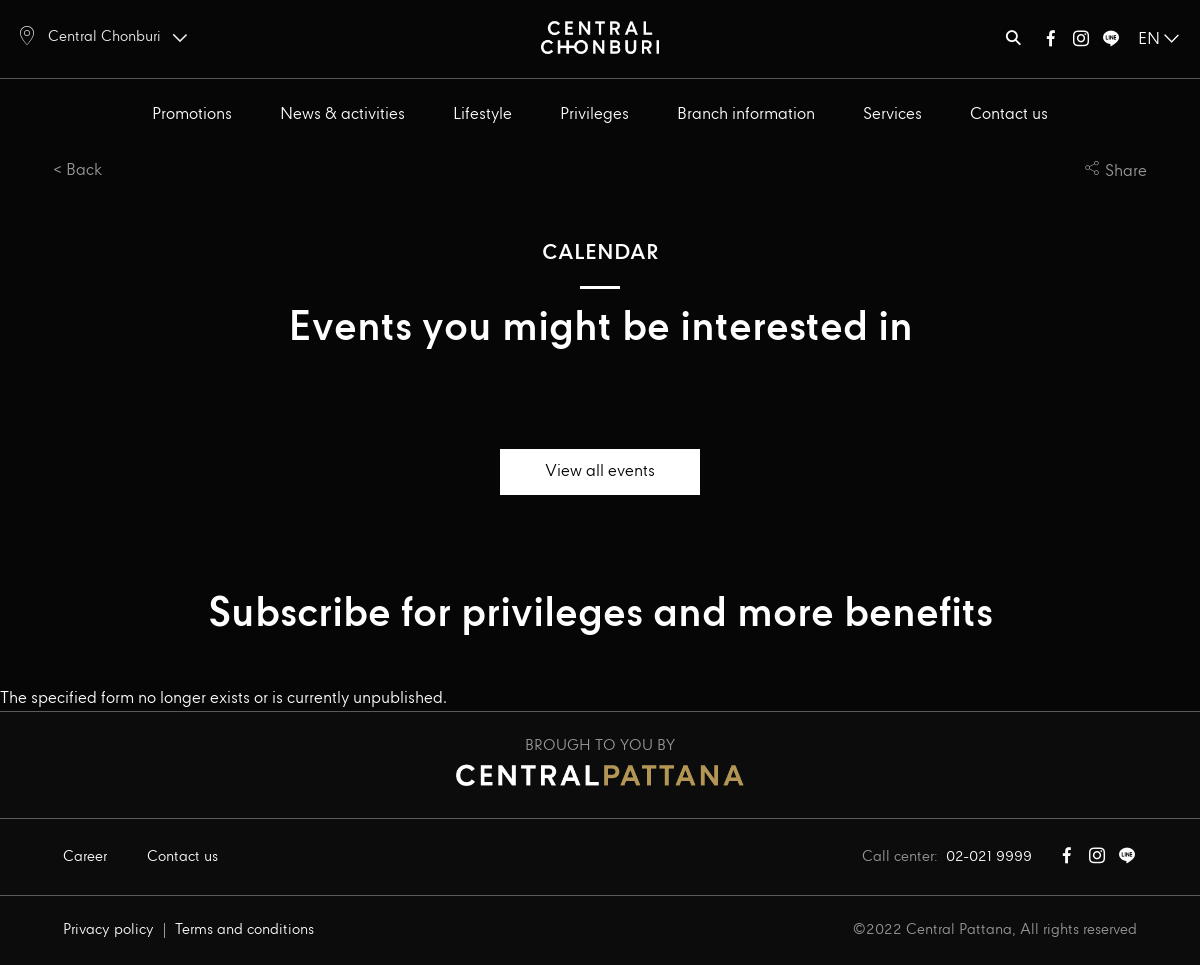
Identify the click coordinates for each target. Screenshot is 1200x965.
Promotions (192, 114)
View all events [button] (600, 471)
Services (892, 114)
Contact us (1009, 114)
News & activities (342, 114)
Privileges (594, 114)
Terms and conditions (244, 930)
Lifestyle (482, 114)
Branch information (746, 114)
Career (85, 857)
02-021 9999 (989, 857)
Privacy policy (108, 930)
